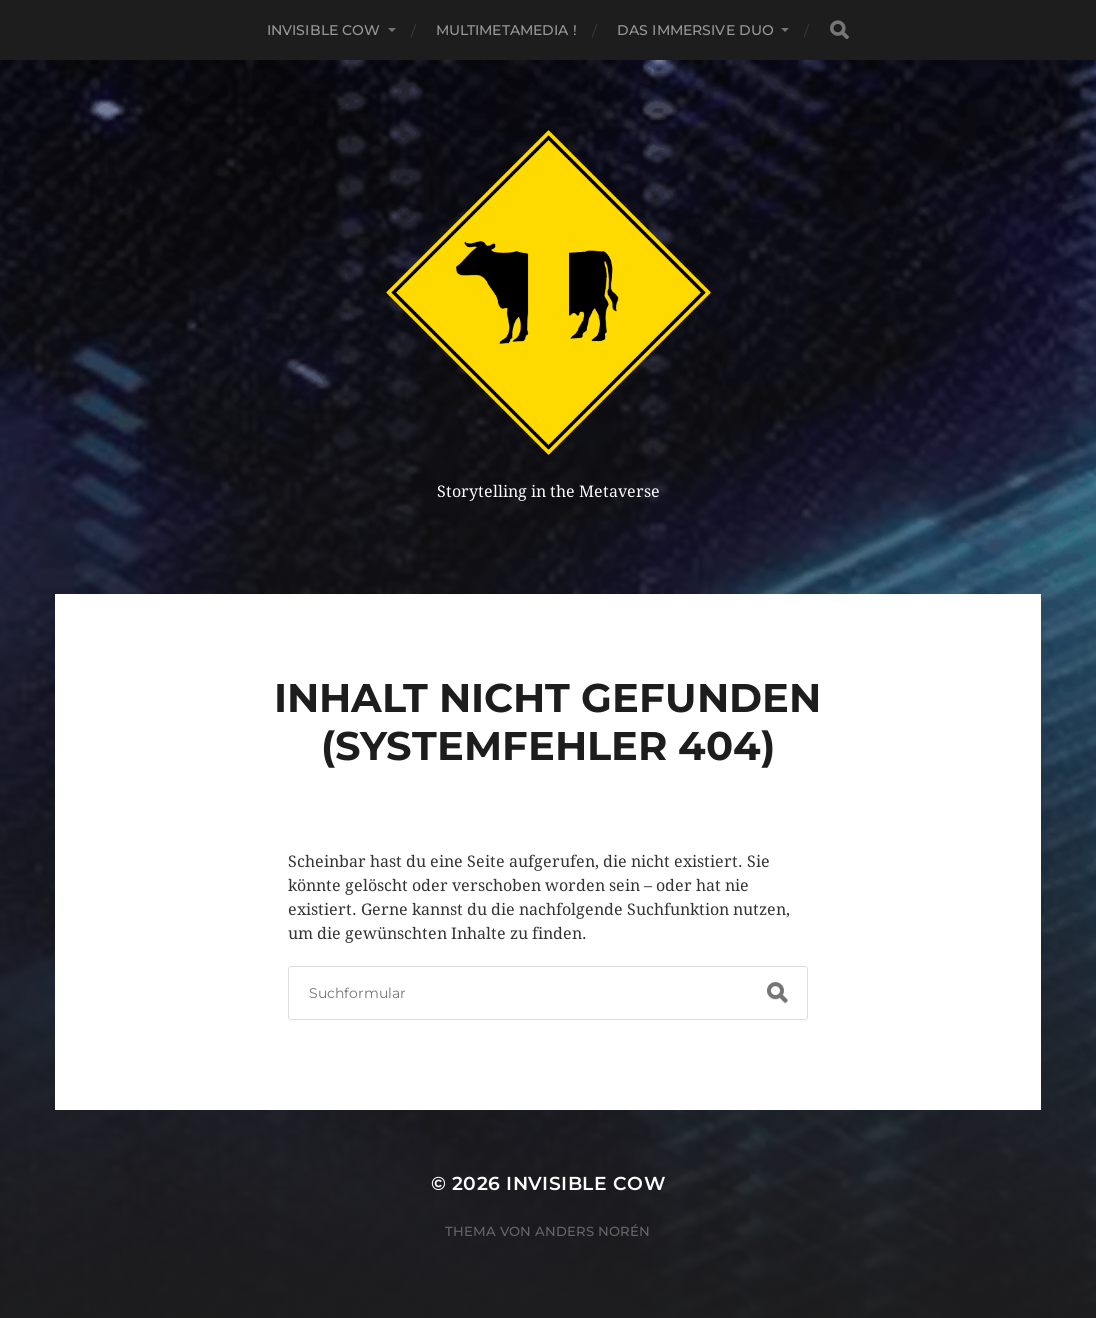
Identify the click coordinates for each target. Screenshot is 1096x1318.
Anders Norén (592, 1231)
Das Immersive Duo (695, 30)
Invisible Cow (324, 30)
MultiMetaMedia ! (506, 30)
